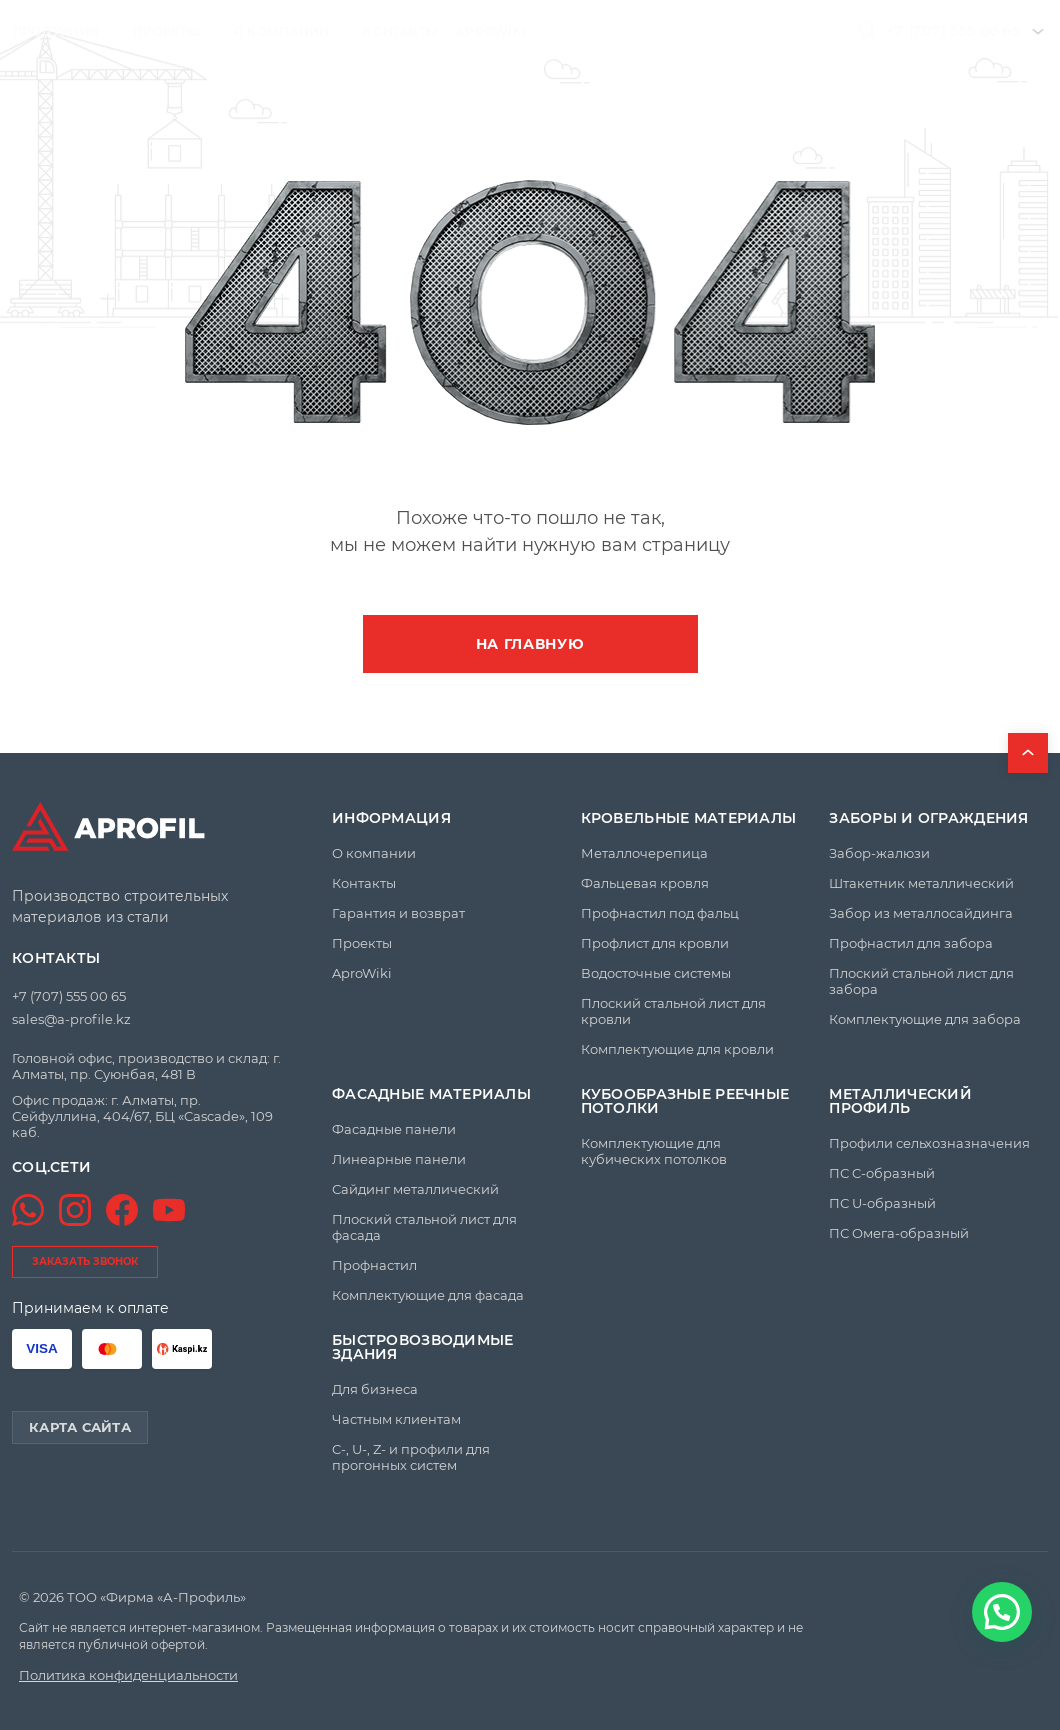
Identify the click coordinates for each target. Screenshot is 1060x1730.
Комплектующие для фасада (428, 1295)
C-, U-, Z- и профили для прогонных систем (411, 1457)
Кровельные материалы (689, 818)
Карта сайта (80, 1427)
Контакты (400, 31)
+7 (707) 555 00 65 (953, 31)
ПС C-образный (882, 1173)
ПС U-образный (882, 1203)
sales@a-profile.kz (71, 1019)
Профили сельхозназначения (929, 1143)
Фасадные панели (394, 1129)
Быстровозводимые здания (422, 1347)
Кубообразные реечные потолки (685, 1101)
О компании (281, 31)
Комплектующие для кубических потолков (654, 1151)
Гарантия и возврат (398, 913)
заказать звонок (85, 1261)
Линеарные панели (399, 1159)
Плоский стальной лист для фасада (424, 1227)
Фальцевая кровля (645, 883)
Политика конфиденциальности (128, 1675)
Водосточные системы (656, 973)
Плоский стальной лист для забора (921, 981)
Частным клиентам (396, 1419)
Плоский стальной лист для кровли (673, 1011)
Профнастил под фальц (660, 913)
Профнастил (374, 1265)
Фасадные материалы (431, 1094)
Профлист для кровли (655, 943)
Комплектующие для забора (925, 1019)
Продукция (55, 31)
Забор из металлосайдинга (921, 913)
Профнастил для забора (911, 943)
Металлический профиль (900, 1101)
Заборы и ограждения (928, 818)
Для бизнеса (375, 1389)
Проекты (166, 31)
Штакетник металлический (921, 883)
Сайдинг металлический (415, 1189)
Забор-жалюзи (879, 853)
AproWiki (491, 31)
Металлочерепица (644, 853)
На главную (530, 644)
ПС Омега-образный (899, 1233)
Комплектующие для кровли (677, 1049)
